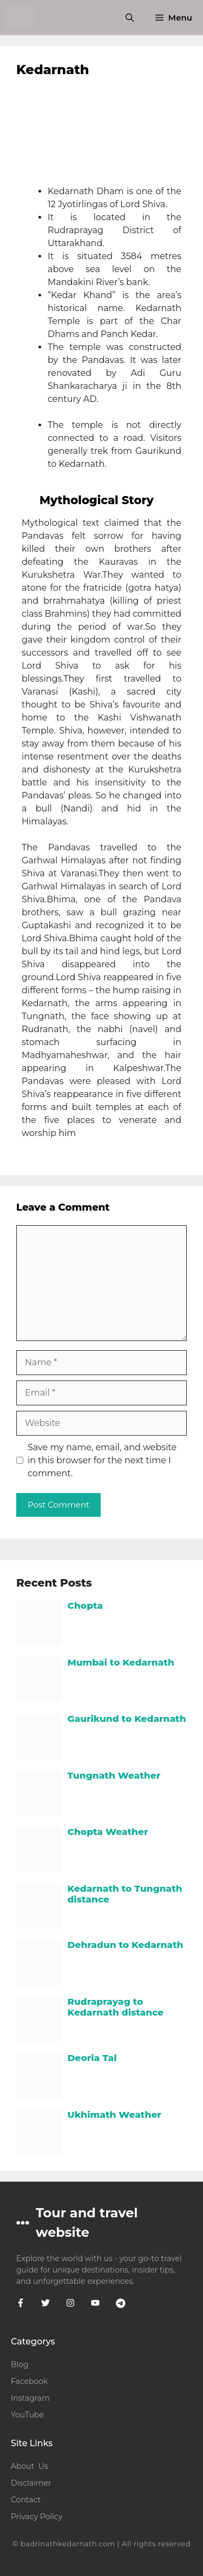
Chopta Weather (108, 1831)
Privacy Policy (36, 2516)
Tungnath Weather (114, 1775)
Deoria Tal (92, 2057)
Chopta (85, 1605)
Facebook (29, 2381)
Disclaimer (31, 2483)
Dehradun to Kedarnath (126, 1944)
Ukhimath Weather (114, 2114)
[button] (130, 17)
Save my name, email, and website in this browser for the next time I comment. (102, 1460)
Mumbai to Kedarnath (121, 1662)
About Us (29, 2466)
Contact (26, 2500)
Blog (20, 2364)
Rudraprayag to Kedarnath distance (116, 2007)
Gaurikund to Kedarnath (127, 1718)
